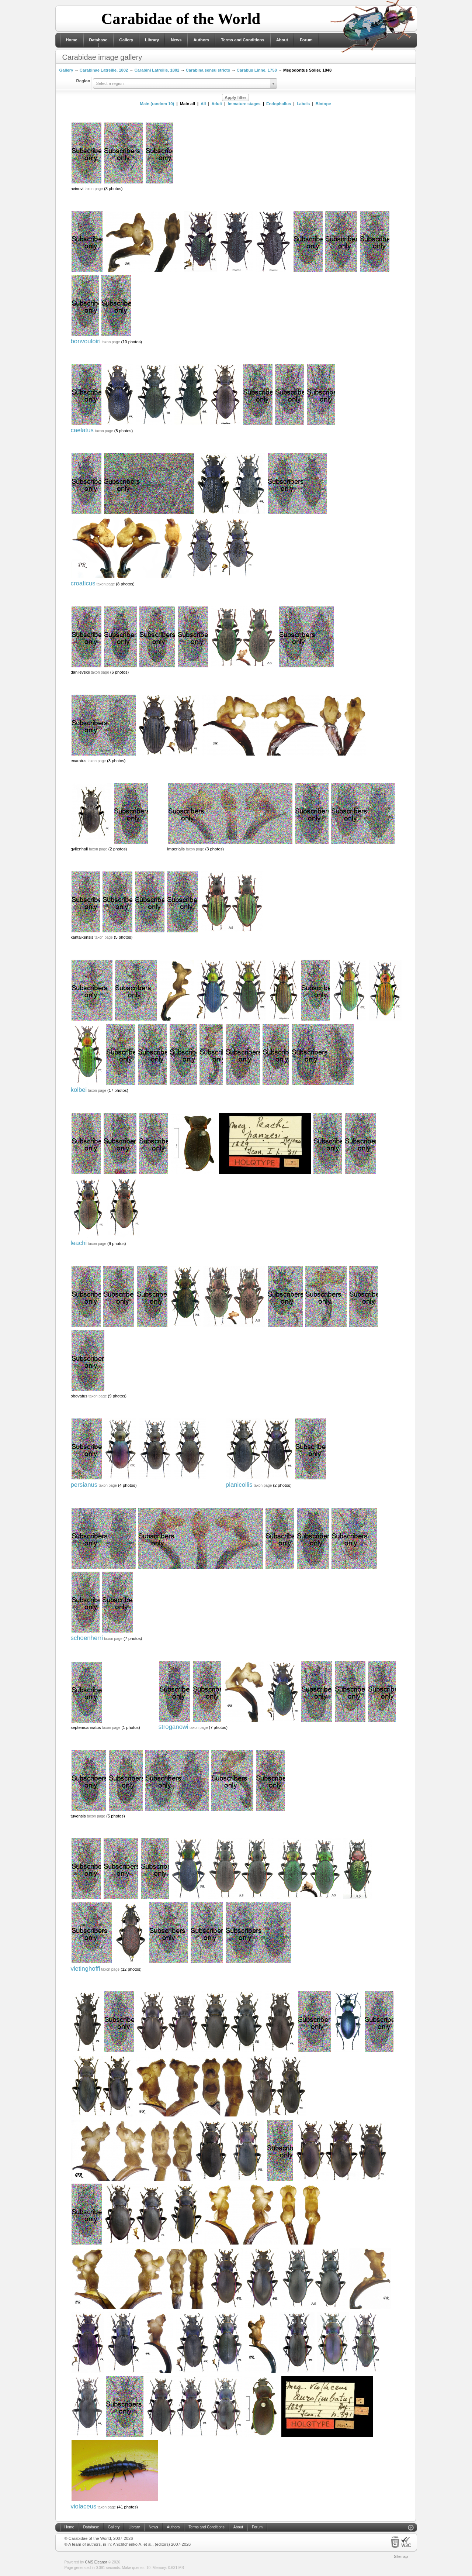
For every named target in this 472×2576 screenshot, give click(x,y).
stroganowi (173, 1726)
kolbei (79, 1089)
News (176, 40)
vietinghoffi (85, 1968)
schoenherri (87, 1637)
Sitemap (401, 2557)
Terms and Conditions (242, 40)
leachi (79, 1242)
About (282, 40)
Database (98, 40)
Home (71, 40)
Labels (303, 104)
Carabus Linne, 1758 (257, 70)
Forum (306, 40)
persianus (84, 1484)
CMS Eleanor (96, 2562)
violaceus (84, 2506)
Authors (201, 40)
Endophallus (278, 104)
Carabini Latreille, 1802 (156, 70)
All (203, 104)
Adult (216, 104)
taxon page (93, 189)
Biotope (323, 104)
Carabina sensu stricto (208, 70)
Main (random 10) (157, 104)
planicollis (239, 1484)
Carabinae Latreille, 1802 (104, 70)
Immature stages (244, 104)
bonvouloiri (86, 341)
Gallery (126, 40)
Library (152, 40)
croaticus (83, 583)
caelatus (82, 430)
